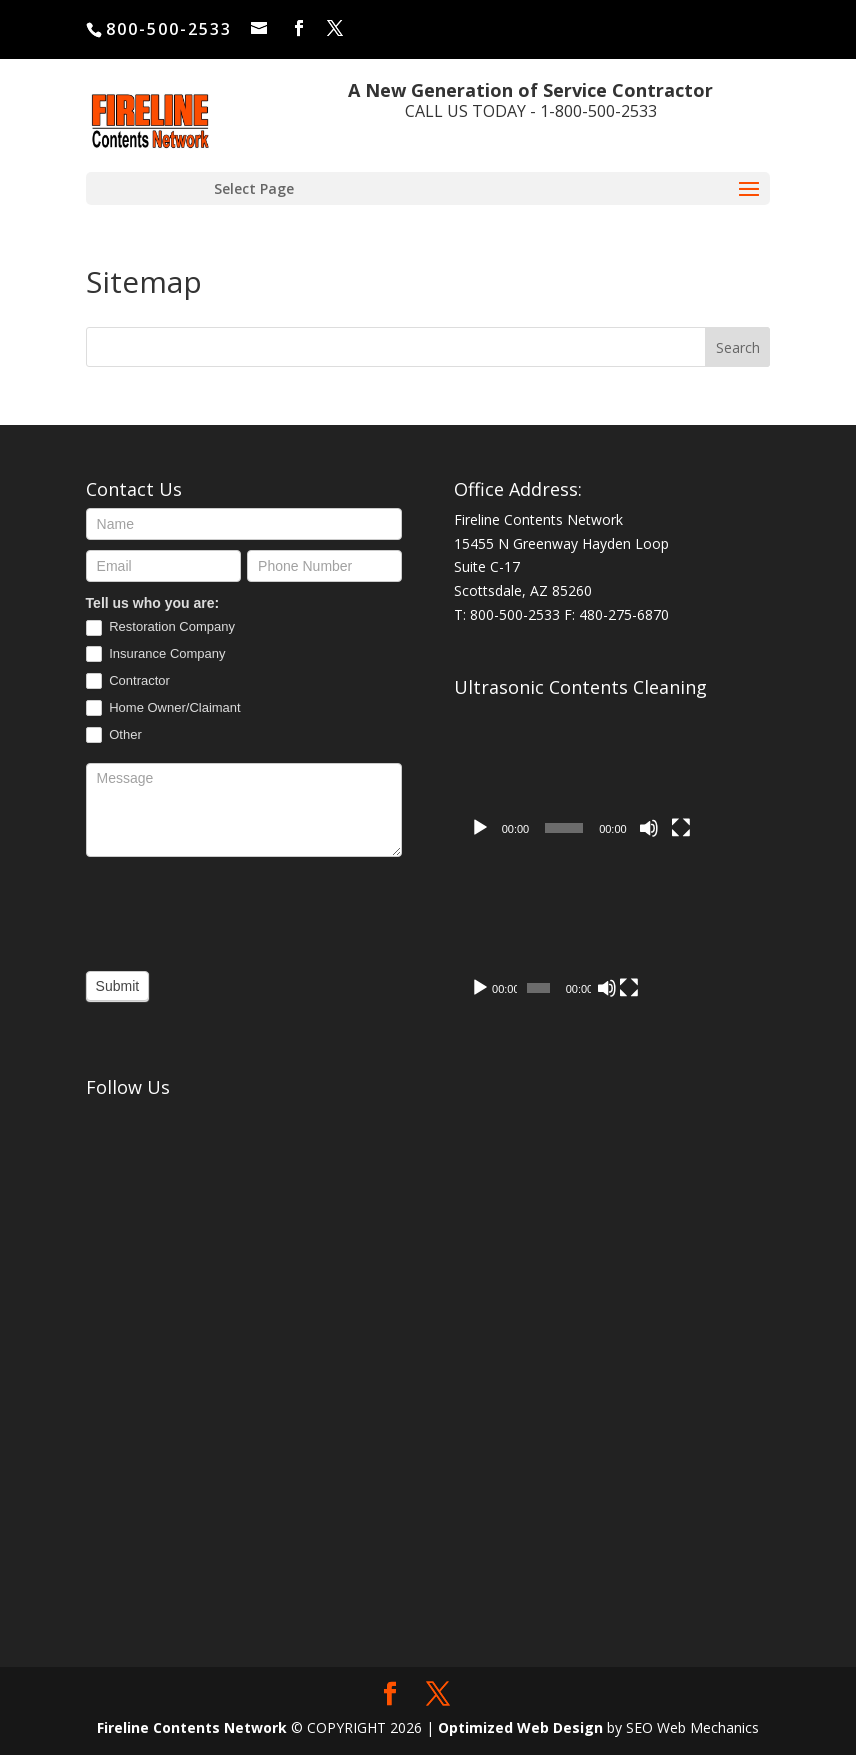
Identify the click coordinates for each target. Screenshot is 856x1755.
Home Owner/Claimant (163, 708)
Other (114, 735)
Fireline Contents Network (192, 1727)
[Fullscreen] (681, 828)
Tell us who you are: (153, 603)
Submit (118, 986)
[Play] (480, 828)
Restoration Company (160, 627)
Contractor (128, 681)
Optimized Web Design (520, 1727)
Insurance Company (156, 654)
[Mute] (649, 828)
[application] (580, 777)
